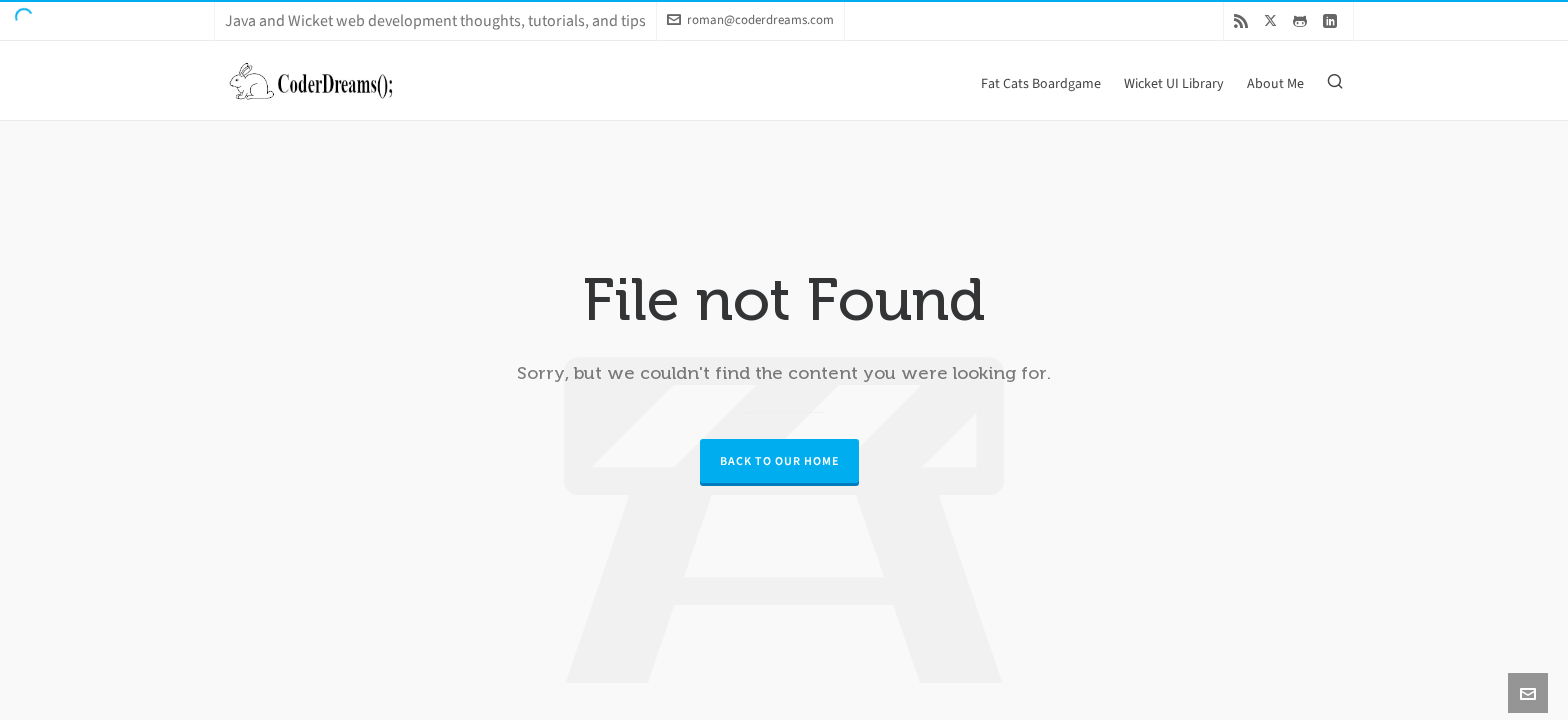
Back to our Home (779, 461)
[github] (1303, 20)
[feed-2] (1244, 20)
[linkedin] (1333, 20)
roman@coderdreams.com (750, 19)
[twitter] (1273, 20)
